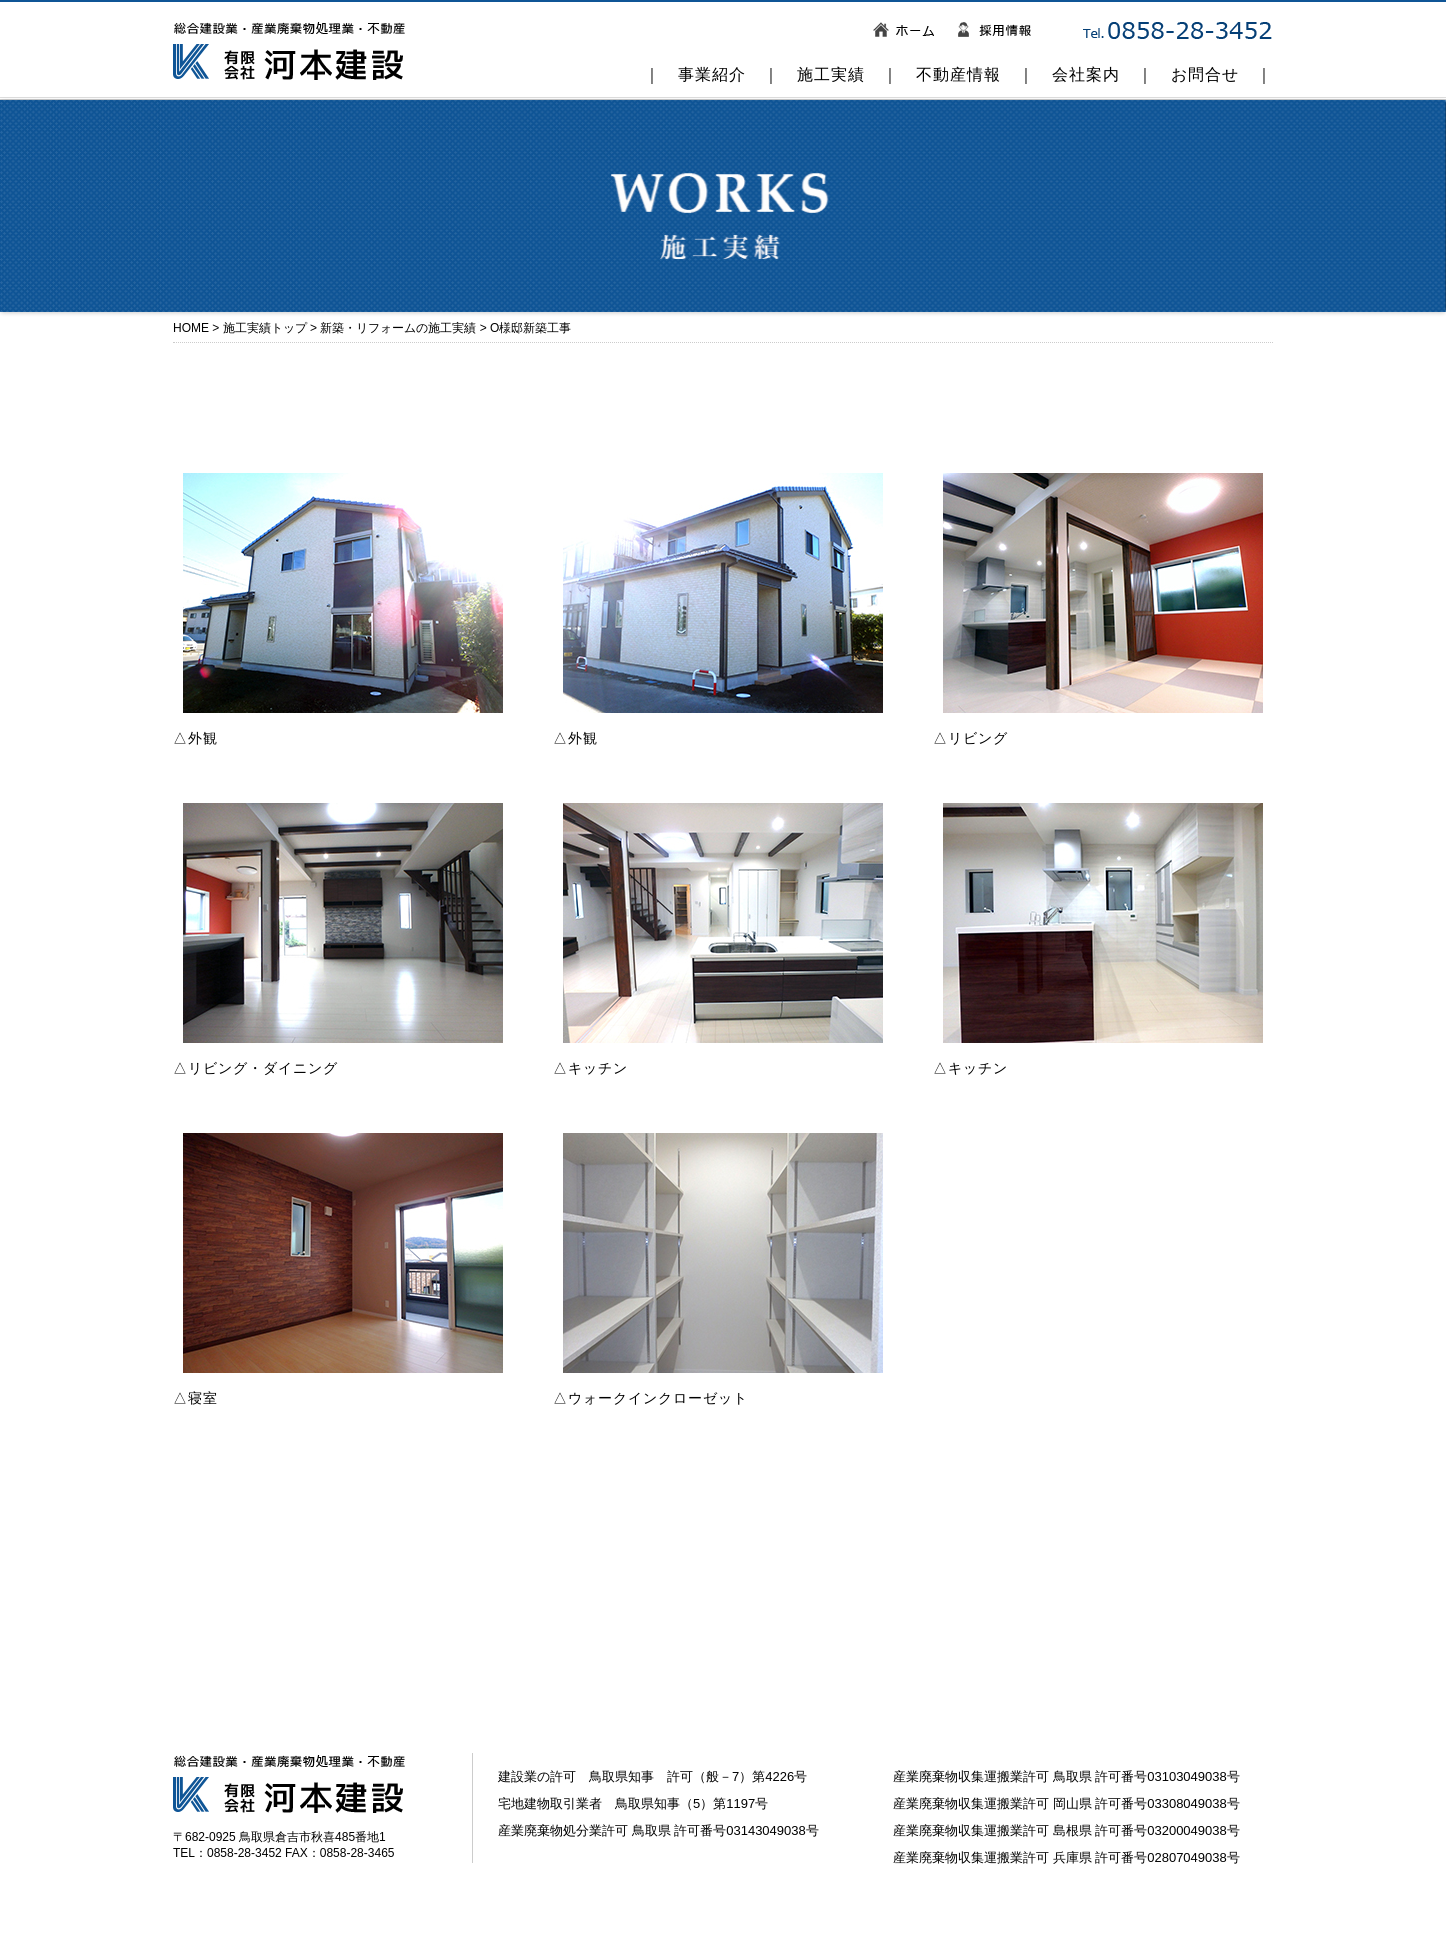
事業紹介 (712, 74)
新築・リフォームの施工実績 (398, 328)
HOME (191, 328)
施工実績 (831, 74)
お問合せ (1205, 74)
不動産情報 (958, 74)
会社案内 (1086, 74)
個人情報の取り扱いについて (374, 1922)
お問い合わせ (212, 1922)
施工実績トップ (265, 328)
